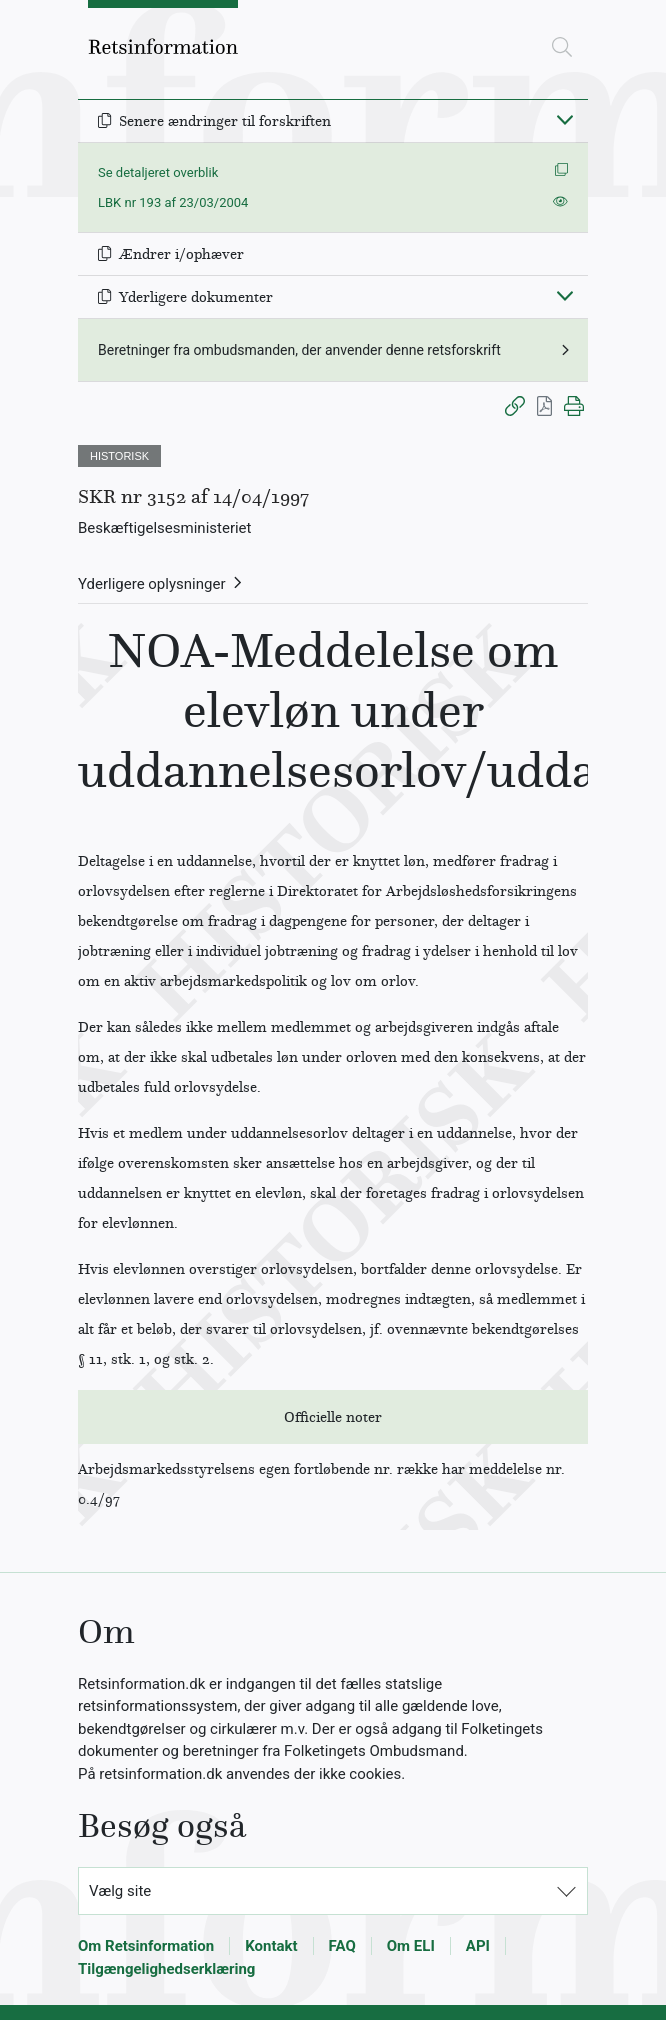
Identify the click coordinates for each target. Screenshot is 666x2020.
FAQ (342, 1946)
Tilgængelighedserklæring (166, 1969)
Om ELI (411, 1946)
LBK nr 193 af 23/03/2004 (173, 202)
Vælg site (120, 1891)
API (478, 1946)
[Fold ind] (565, 119)
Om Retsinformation (146, 1946)
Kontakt (271, 1946)
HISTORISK (119, 456)
